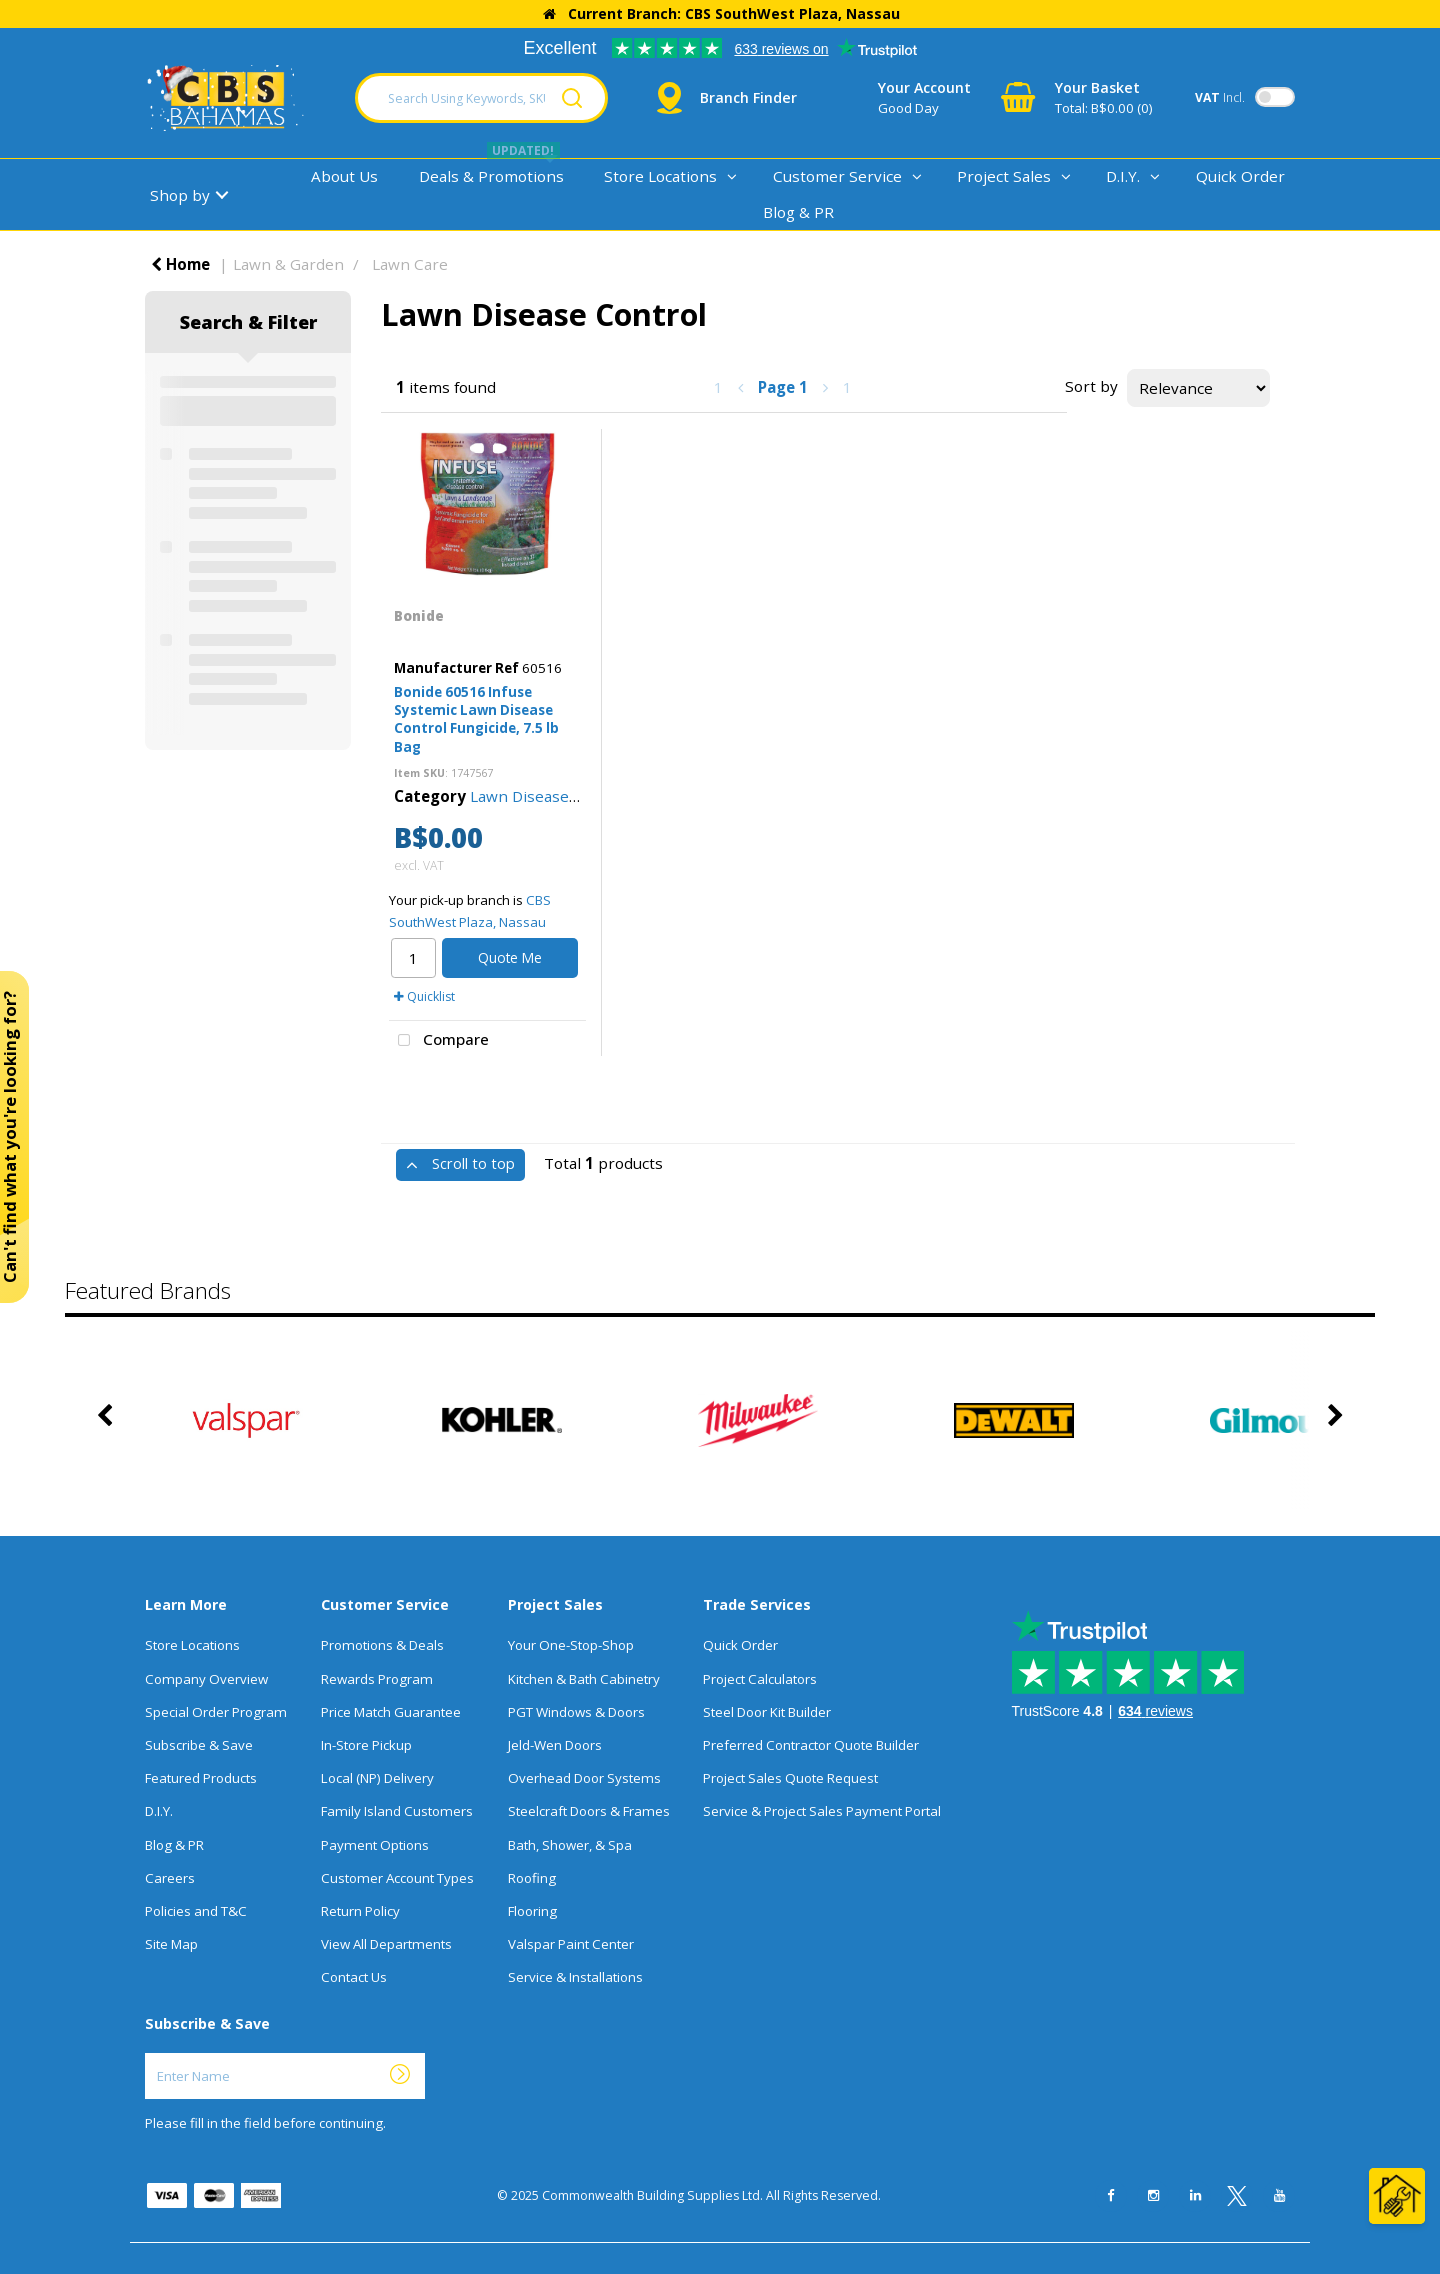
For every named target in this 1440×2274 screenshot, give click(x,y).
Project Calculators (760, 1679)
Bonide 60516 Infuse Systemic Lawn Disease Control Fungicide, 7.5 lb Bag (476, 719)
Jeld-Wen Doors (555, 1745)
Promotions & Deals (382, 1645)
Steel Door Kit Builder (767, 1712)
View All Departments (386, 1944)
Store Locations (660, 176)
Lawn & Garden (288, 264)
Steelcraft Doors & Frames (589, 1811)
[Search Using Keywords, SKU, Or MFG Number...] (481, 98)
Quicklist (424, 996)
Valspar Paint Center (571, 1944)
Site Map (171, 1944)
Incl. (1220, 97)
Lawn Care (410, 264)
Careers (170, 1878)
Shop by (180, 195)
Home (180, 264)
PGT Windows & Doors (576, 1712)
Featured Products (201, 1778)
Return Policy (360, 1911)
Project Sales (1004, 176)
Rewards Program (377, 1679)
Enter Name (150, 2052)
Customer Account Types (397, 1878)
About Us (344, 176)
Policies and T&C (196, 1911)
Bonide (419, 616)
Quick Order (1240, 176)
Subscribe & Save (199, 1745)
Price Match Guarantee (391, 1712)
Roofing (532, 1878)
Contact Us (354, 1977)
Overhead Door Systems (584, 1778)
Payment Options (375, 1845)
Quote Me (510, 957)
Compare (439, 1041)
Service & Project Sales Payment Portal (822, 1811)
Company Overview (206, 1679)
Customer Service (837, 176)
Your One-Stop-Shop (571, 1645)
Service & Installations (575, 1977)
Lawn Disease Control (549, 796)
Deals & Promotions (491, 176)
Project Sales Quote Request (790, 1778)
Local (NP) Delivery (377, 1778)
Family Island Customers (397, 1811)
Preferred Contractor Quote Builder (811, 1745)
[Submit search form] (572, 98)
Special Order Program (216, 1712)
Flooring (532, 1911)
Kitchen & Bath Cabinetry (584, 1679)
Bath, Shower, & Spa (570, 1845)
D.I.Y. (1123, 176)
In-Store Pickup (366, 1745)
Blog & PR (798, 212)
